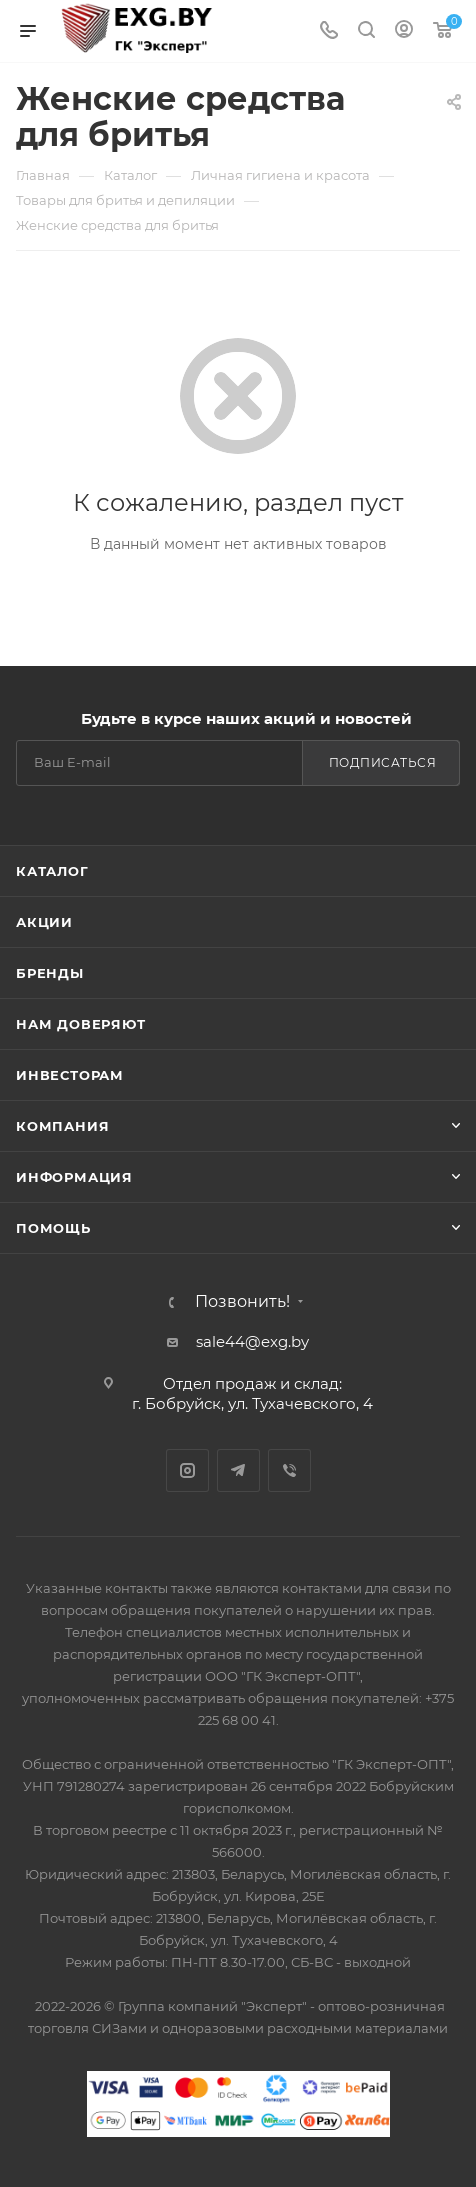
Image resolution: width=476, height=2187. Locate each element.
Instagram (187, 1470)
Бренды (50, 973)
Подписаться (383, 762)
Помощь (53, 1228)
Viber (289, 1470)
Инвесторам (70, 1075)
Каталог (52, 871)
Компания (62, 1126)
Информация (74, 1177)
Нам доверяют (81, 1024)
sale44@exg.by (252, 1341)
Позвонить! (242, 1302)
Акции (44, 922)
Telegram (238, 1470)
